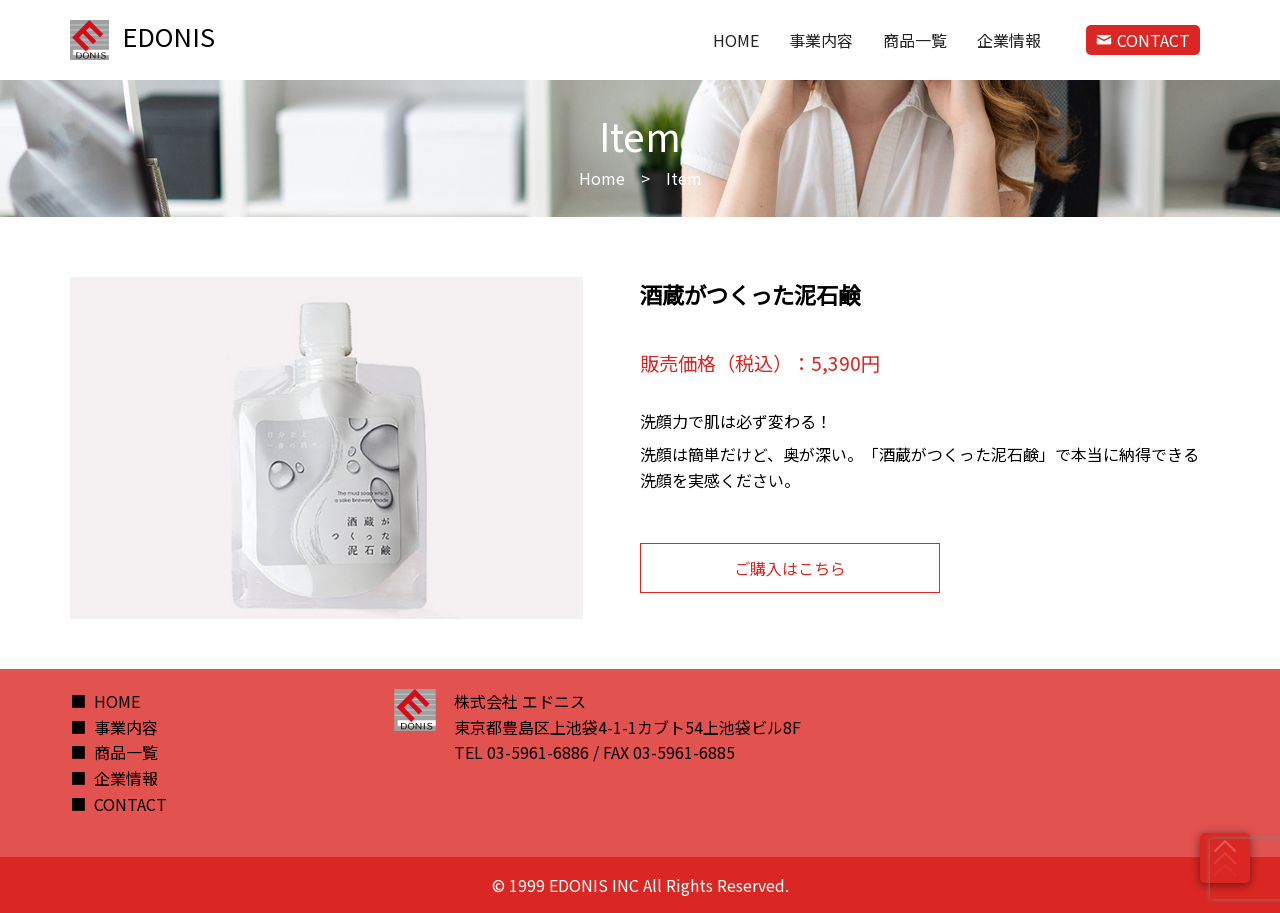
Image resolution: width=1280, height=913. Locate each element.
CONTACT (1143, 40)
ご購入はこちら (790, 568)
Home (602, 178)
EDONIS (142, 40)
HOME (736, 40)
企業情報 (1009, 40)
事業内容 (821, 40)
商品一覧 (915, 40)
